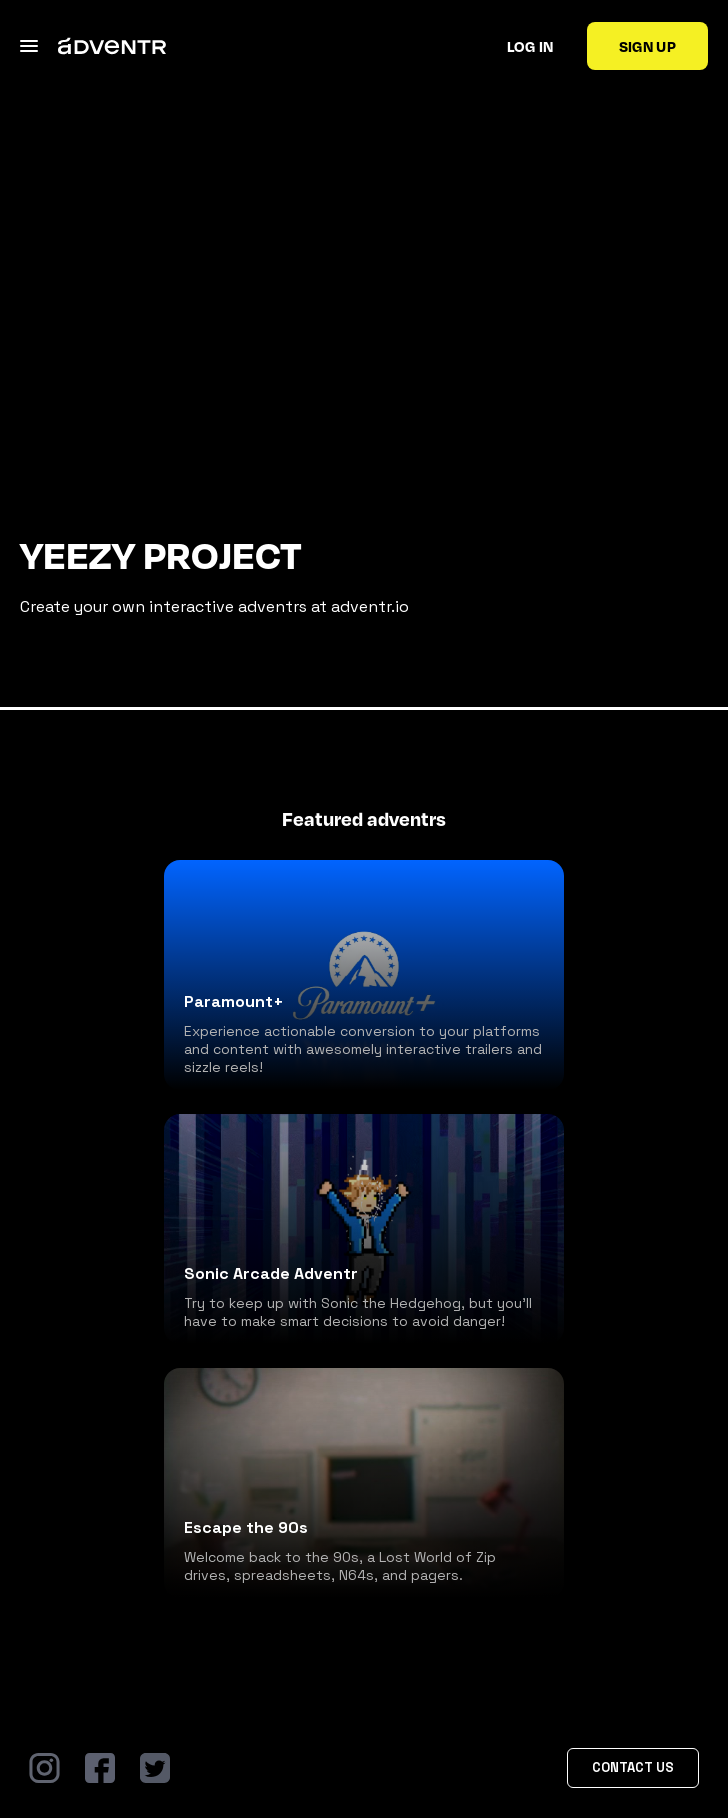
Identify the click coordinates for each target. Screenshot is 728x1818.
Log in (530, 46)
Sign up (647, 46)
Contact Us (633, 1767)
